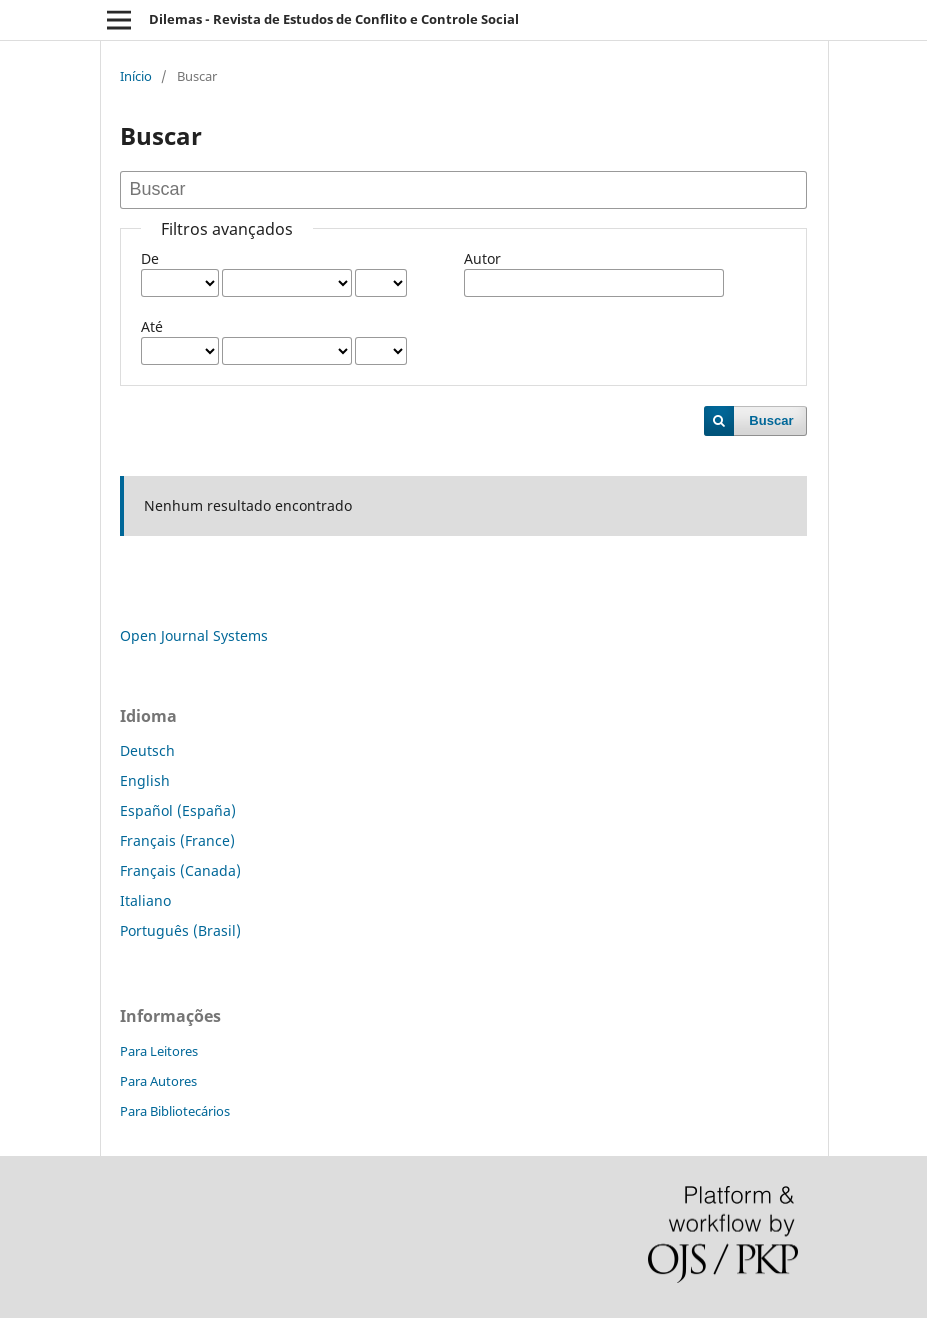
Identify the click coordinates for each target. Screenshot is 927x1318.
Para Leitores (159, 1051)
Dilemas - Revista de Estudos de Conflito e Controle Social (334, 19)
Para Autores (158, 1081)
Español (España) (178, 810)
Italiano (145, 900)
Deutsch (147, 750)
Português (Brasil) (180, 930)
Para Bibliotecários (175, 1111)
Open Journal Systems (194, 635)
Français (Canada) (180, 870)
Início (136, 76)
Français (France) (177, 840)
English (145, 780)
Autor (482, 258)
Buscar (771, 420)
